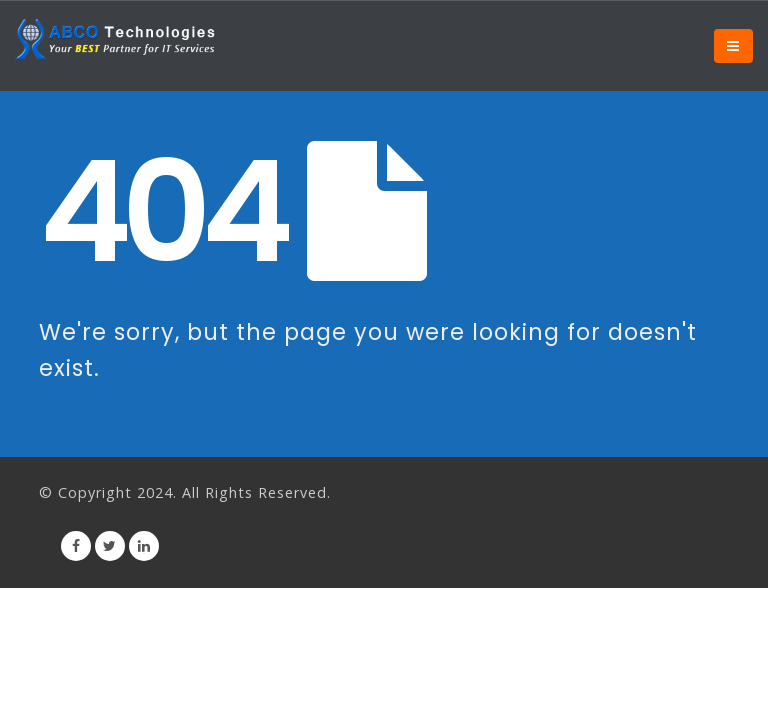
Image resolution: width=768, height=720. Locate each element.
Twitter (110, 546)
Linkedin (144, 546)
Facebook (76, 546)
